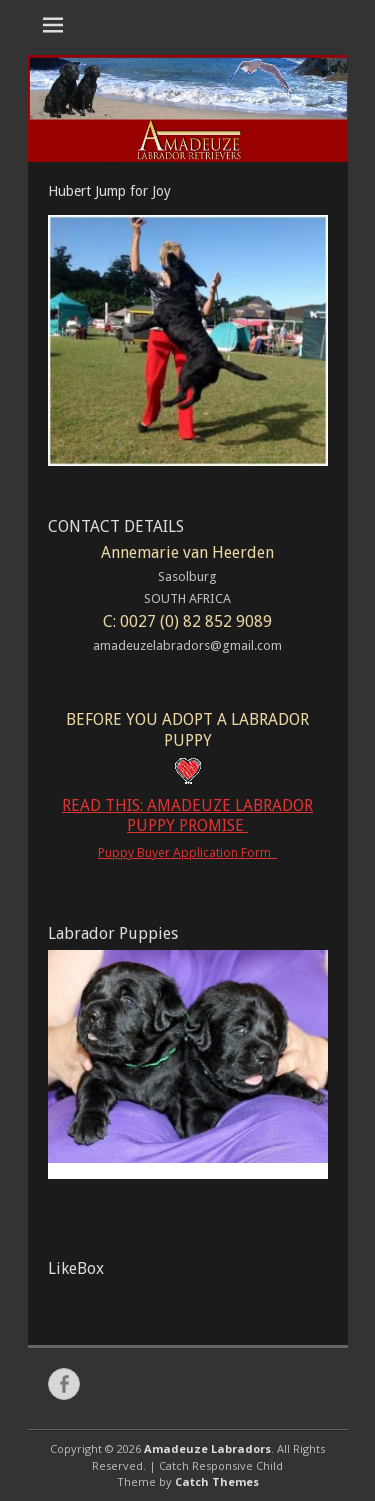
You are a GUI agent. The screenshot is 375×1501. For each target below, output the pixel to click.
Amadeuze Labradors (207, 1448)
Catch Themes (217, 1481)
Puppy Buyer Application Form (187, 852)
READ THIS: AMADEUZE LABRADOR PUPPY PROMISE (187, 816)
